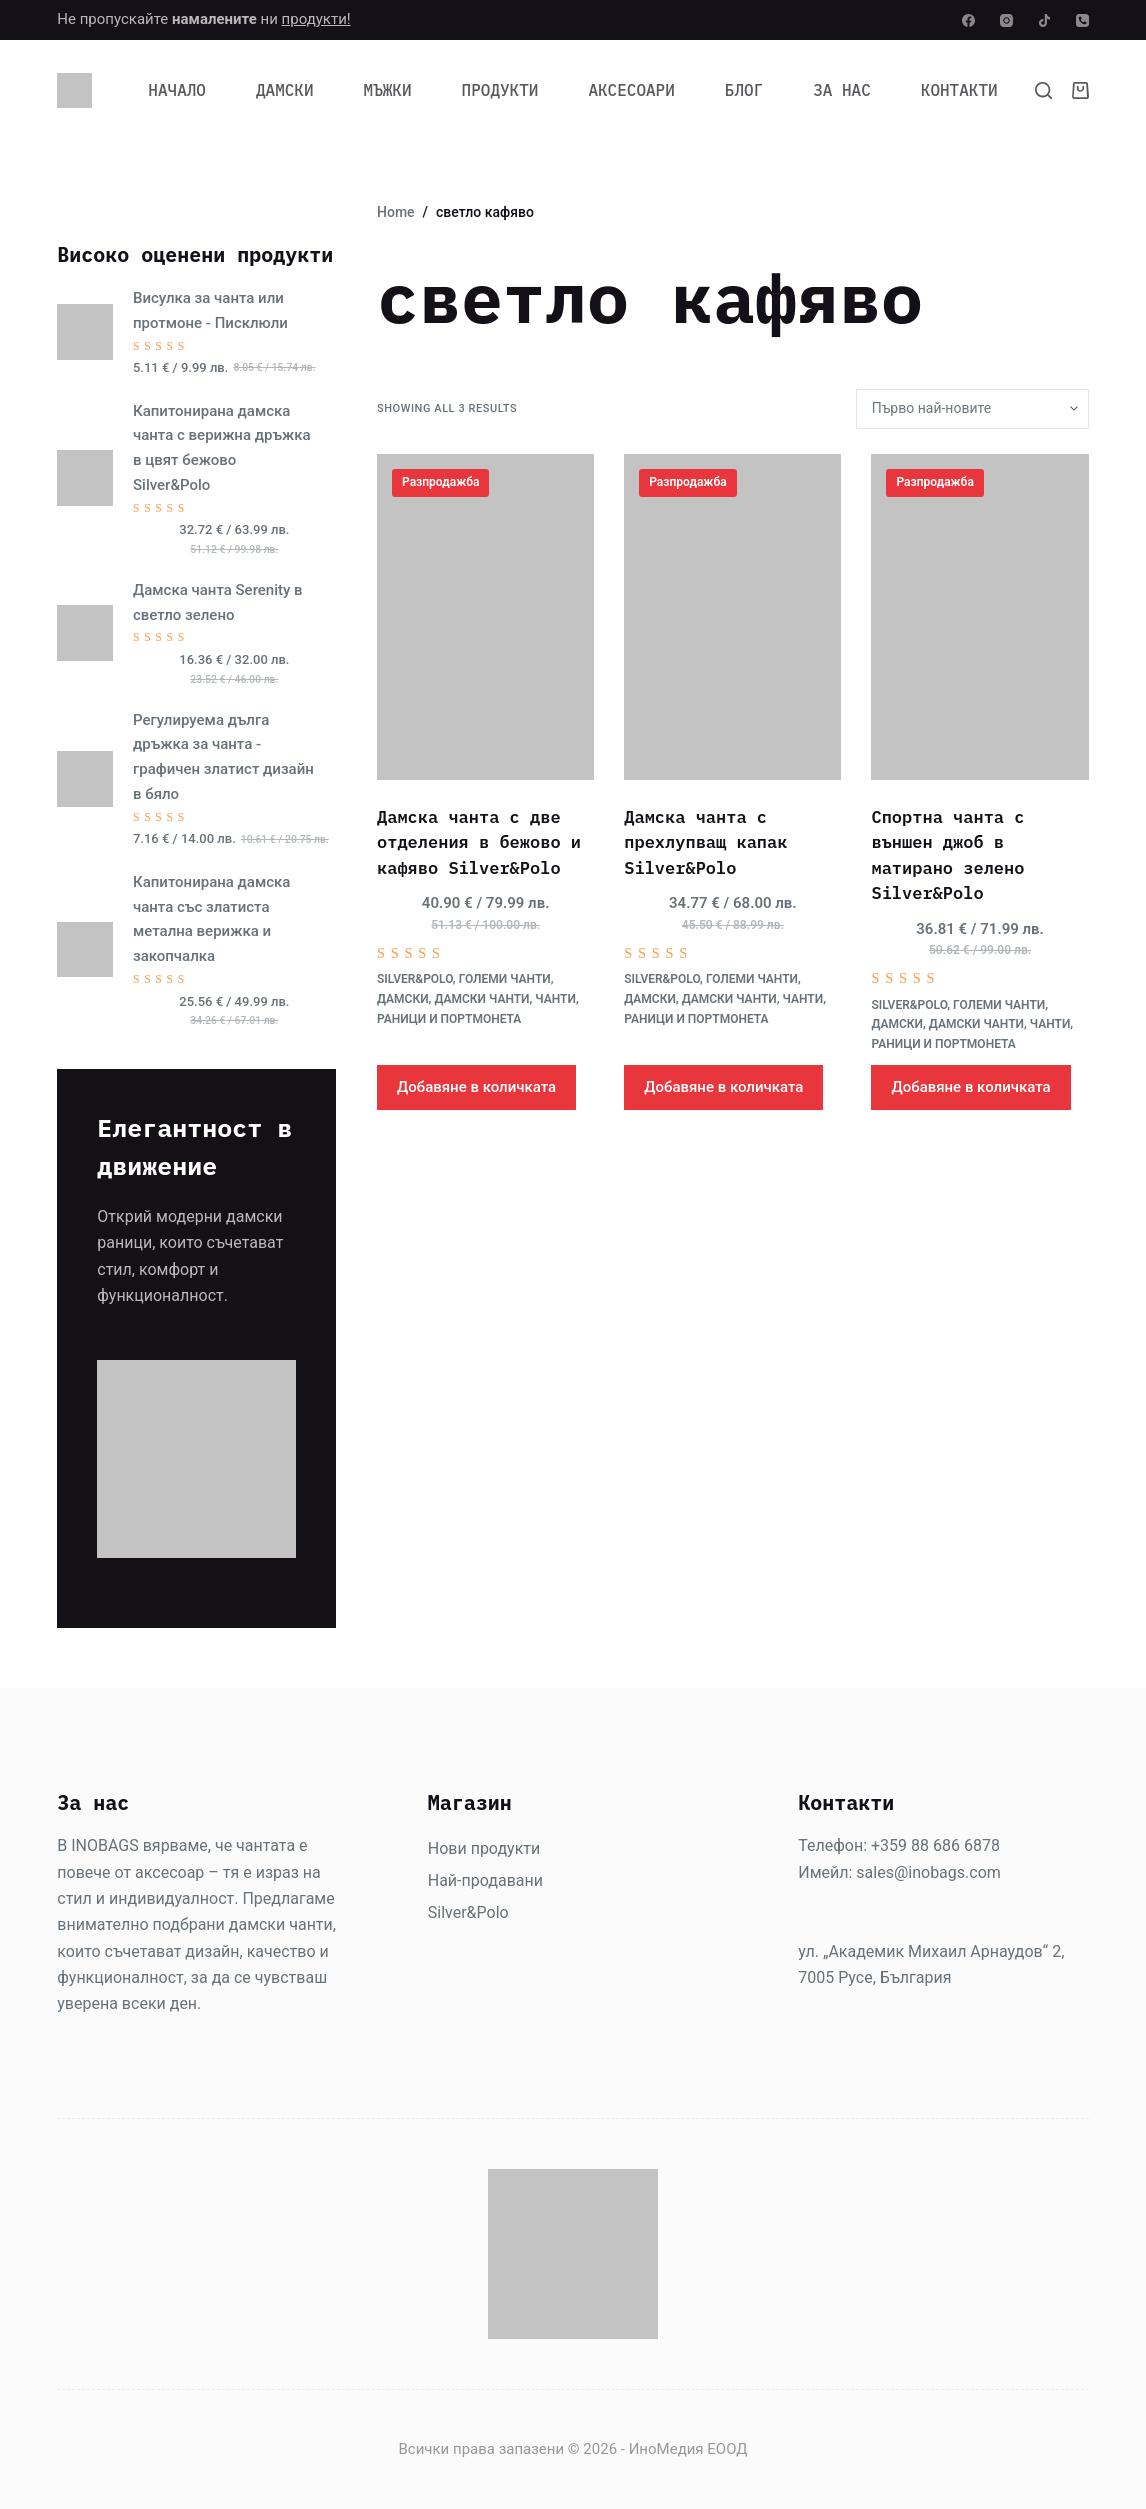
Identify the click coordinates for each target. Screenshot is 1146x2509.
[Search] (1043, 90)
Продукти (500, 90)
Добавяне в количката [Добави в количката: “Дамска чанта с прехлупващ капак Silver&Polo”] (723, 1087)
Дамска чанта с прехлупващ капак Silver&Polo (705, 842)
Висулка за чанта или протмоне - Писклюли (210, 310)
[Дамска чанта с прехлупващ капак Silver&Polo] (732, 617)
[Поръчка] (972, 409)
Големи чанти (505, 979)
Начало (177, 90)
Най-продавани (485, 1880)
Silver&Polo (415, 979)
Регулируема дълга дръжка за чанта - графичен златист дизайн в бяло (223, 757)
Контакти (959, 90)
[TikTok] (1044, 20)
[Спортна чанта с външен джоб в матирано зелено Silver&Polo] (979, 617)
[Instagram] (1006, 20)
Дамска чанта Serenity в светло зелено (218, 602)
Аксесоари (631, 90)
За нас (842, 90)
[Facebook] (968, 20)
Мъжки (388, 90)
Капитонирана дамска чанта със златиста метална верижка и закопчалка (211, 919)
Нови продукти (484, 1848)
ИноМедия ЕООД (688, 2449)
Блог (744, 90)
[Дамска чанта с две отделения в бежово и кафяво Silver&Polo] (485, 617)
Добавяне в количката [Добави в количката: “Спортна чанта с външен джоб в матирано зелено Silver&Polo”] (970, 1087)
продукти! (316, 19)
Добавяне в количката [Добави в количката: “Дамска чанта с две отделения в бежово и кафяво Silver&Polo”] (476, 1087)
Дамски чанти (481, 999)
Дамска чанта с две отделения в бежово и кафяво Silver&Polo (479, 842)
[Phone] (1082, 20)
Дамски (285, 90)
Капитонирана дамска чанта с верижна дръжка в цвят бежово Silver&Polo (222, 448)
